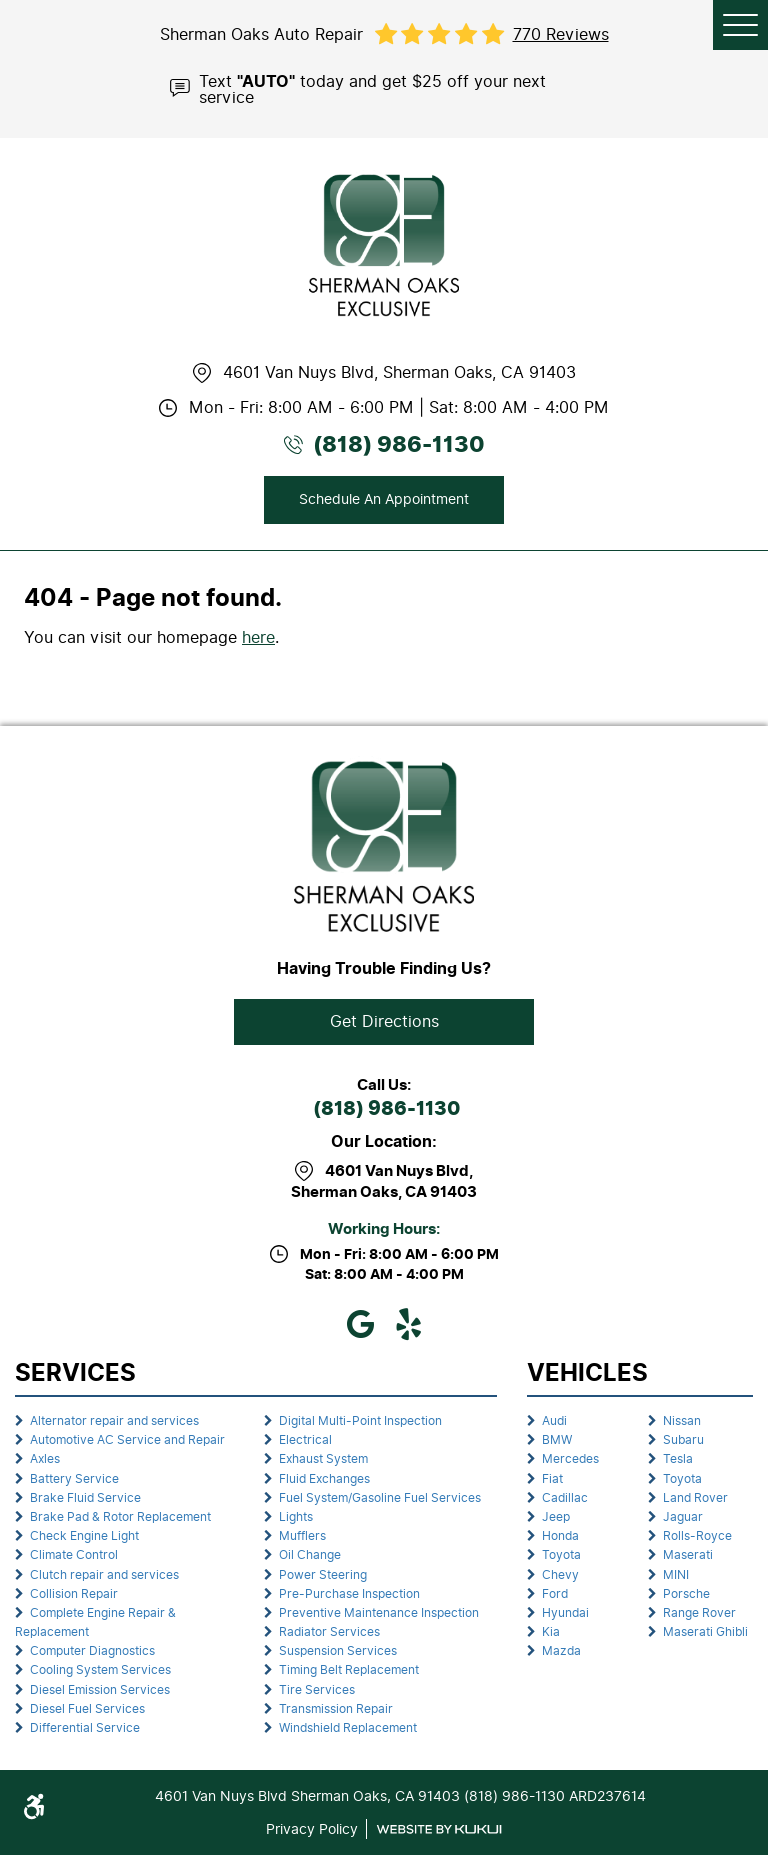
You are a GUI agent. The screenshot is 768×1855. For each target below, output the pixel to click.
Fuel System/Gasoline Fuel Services (380, 1498)
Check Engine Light (84, 1536)
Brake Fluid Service (85, 1498)
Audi (554, 1421)
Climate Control (74, 1555)
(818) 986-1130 (386, 1109)
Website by (439, 1829)
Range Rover (699, 1613)
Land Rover (695, 1498)
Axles (45, 1459)
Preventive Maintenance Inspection (379, 1613)
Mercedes (570, 1459)
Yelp (408, 1324)
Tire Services (317, 1690)
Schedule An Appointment (384, 499)
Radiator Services (329, 1632)
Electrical (305, 1440)
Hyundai (565, 1613)
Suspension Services (338, 1651)
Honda (560, 1536)
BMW (557, 1440)
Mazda (561, 1651)
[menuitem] (131, 1421)
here (258, 637)
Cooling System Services (100, 1670)
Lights (296, 1517)
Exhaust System (323, 1459)
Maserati (688, 1555)
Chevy (560, 1575)
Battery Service (74, 1479)
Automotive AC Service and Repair (127, 1440)
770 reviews (561, 35)
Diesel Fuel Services (87, 1709)
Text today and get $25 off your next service (372, 88)
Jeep (556, 1517)
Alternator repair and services (114, 1421)
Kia (551, 1632)
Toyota (561, 1555)
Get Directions (384, 1021)
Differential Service (85, 1728)
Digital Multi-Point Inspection (360, 1421)
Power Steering (323, 1575)
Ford (555, 1594)
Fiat (552, 1479)
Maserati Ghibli (705, 1632)
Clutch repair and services (104, 1575)
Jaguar (683, 1517)
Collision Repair (74, 1594)
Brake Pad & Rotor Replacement (120, 1517)
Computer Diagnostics (92, 1651)
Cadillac (565, 1498)
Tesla (678, 1459)
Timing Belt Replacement (349, 1670)
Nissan (682, 1421)
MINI (676, 1575)
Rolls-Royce (697, 1536)
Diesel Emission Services (100, 1690)
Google (360, 1324)
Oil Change (310, 1555)
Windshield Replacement (348, 1728)
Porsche (686, 1594)
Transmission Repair (336, 1709)
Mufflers (302, 1536)
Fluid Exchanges (324, 1479)
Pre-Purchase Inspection (349, 1594)
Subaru (683, 1440)
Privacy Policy (312, 1829)
